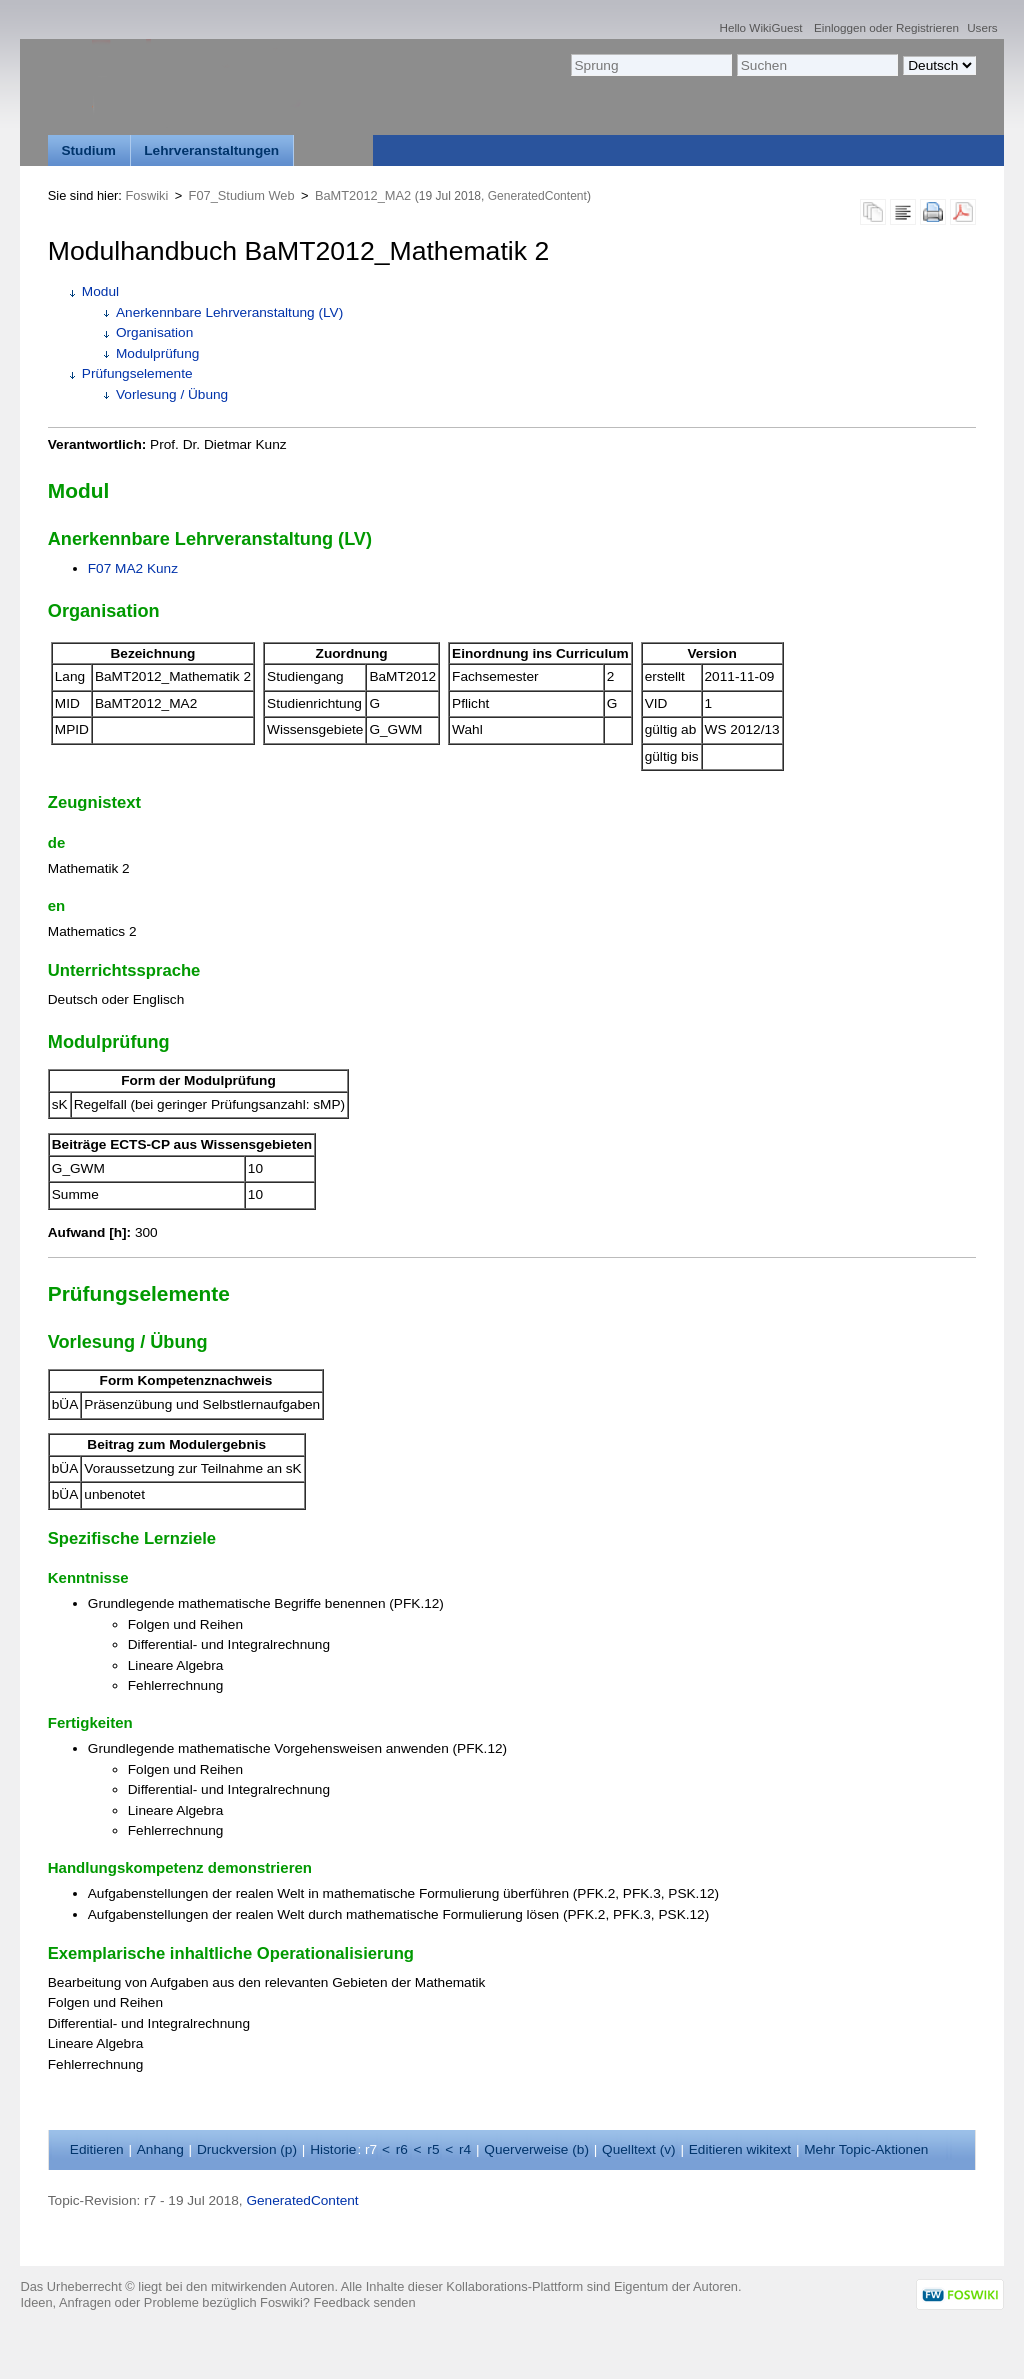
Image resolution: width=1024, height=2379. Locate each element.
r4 (465, 2149)
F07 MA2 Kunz (133, 568)
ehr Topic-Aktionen (866, 2149)
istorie (333, 2149)
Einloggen (840, 27)
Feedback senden (365, 2302)
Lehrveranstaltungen (211, 150)
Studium (88, 150)
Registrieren (927, 27)
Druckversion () (247, 2149)
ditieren (97, 2149)
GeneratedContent (537, 196)
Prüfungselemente (137, 373)
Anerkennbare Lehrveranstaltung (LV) (229, 312)
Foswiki (147, 195)
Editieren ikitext (740, 2149)
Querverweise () (536, 2149)
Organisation (154, 332)
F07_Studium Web (242, 195)
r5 (433, 2149)
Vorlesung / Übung (172, 394)
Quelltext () (639, 2149)
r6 (402, 2149)
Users (982, 27)
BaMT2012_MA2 (363, 195)
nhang (160, 2149)
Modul (100, 291)
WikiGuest (775, 27)
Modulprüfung (157, 353)
